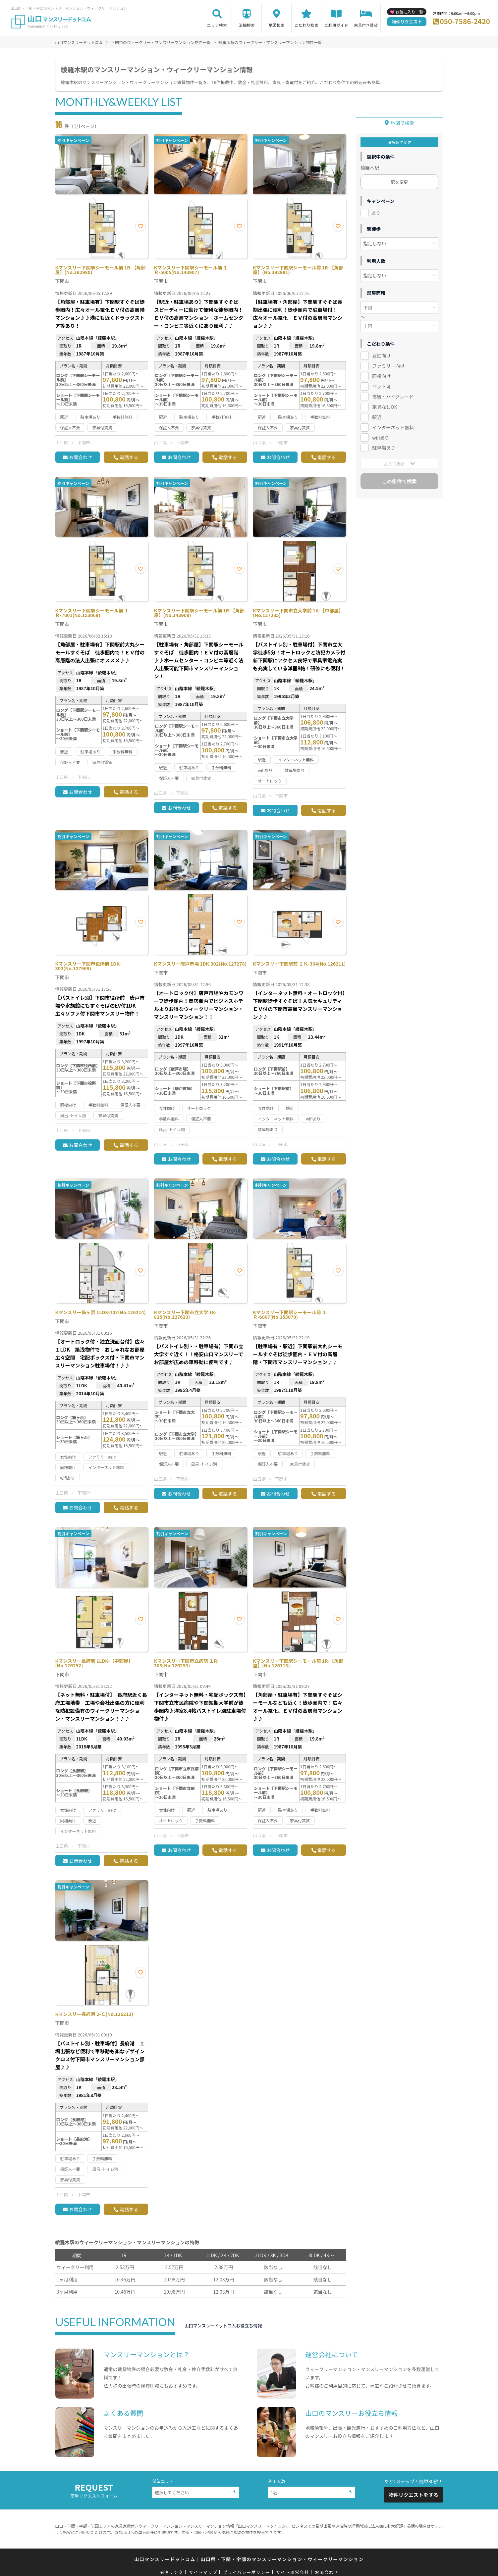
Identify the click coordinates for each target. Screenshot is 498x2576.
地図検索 (277, 25)
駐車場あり (383, 445)
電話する (129, 457)
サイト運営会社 (292, 2572)
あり (375, 210)
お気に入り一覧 (409, 12)
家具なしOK (384, 404)
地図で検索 (402, 120)
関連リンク (171, 2572)
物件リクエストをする (413, 2494)
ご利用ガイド (336, 25)
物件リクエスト (407, 22)
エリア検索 (217, 25)
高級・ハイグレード (393, 394)
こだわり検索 (306, 25)
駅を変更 (399, 179)
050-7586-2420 (465, 21)
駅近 (376, 414)
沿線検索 (247, 25)
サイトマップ (203, 2572)
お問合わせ (80, 457)
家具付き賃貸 (366, 25)
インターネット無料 (393, 425)
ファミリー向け (388, 363)
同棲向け (381, 373)
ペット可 (381, 384)
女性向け (381, 353)
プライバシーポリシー (246, 2572)
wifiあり (380, 435)
